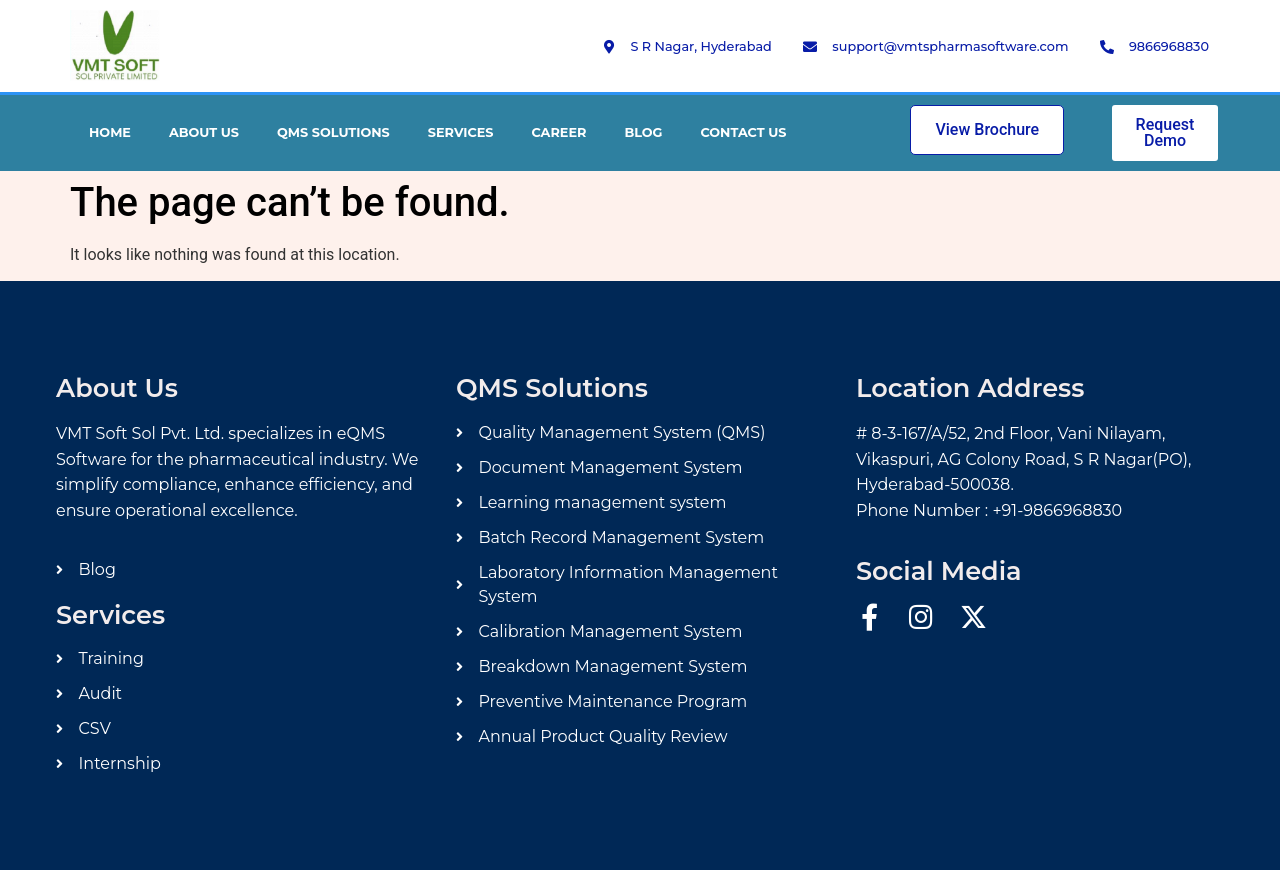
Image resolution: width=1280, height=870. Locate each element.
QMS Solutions (333, 132)
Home (110, 132)
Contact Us (743, 132)
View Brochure (987, 129)
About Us (204, 132)
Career (559, 132)
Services (461, 132)
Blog (643, 132)
